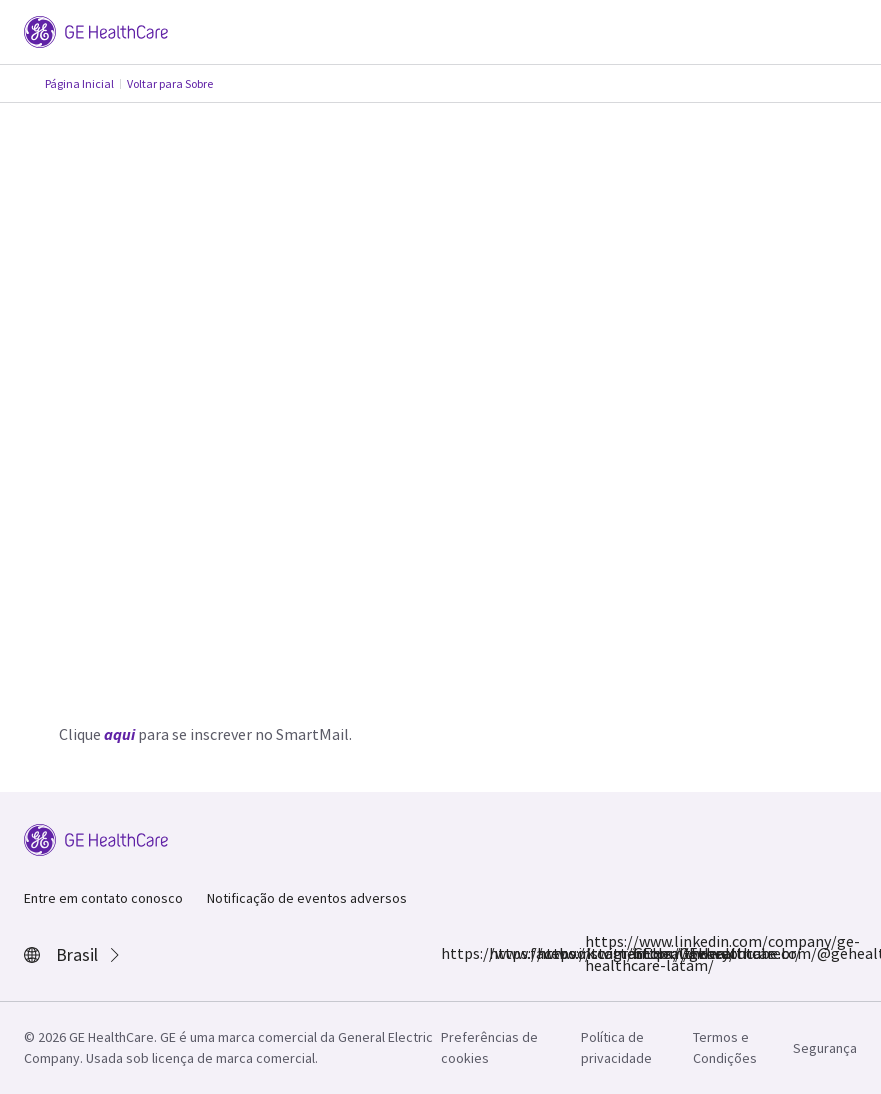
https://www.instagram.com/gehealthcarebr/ (501, 953)
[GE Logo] (96, 30)
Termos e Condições (725, 1047)
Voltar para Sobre (170, 83)
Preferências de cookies (489, 1047)
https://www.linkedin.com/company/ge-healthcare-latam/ (597, 953)
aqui (119, 734)
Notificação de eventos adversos (307, 898)
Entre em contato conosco (103, 898)
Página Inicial (79, 83)
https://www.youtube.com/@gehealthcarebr (645, 953)
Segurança (825, 1048)
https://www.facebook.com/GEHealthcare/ (453, 953)
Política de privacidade (616, 1047)
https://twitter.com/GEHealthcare (549, 953)
